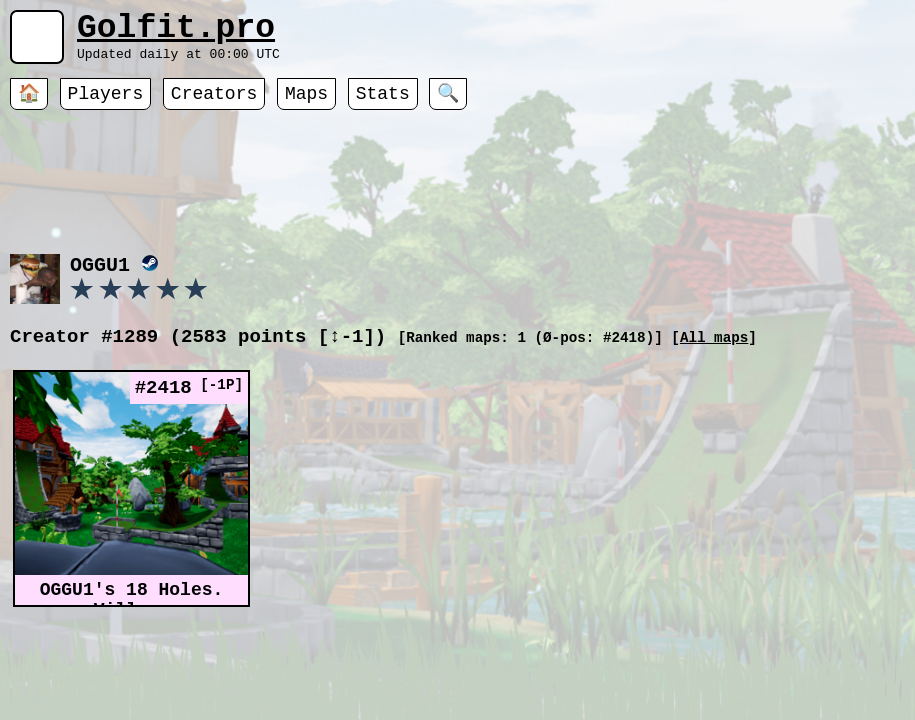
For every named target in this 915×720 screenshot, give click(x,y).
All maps (714, 357)
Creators (214, 105)
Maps (306, 105)
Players (106, 105)
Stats (383, 105)
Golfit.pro (176, 32)
